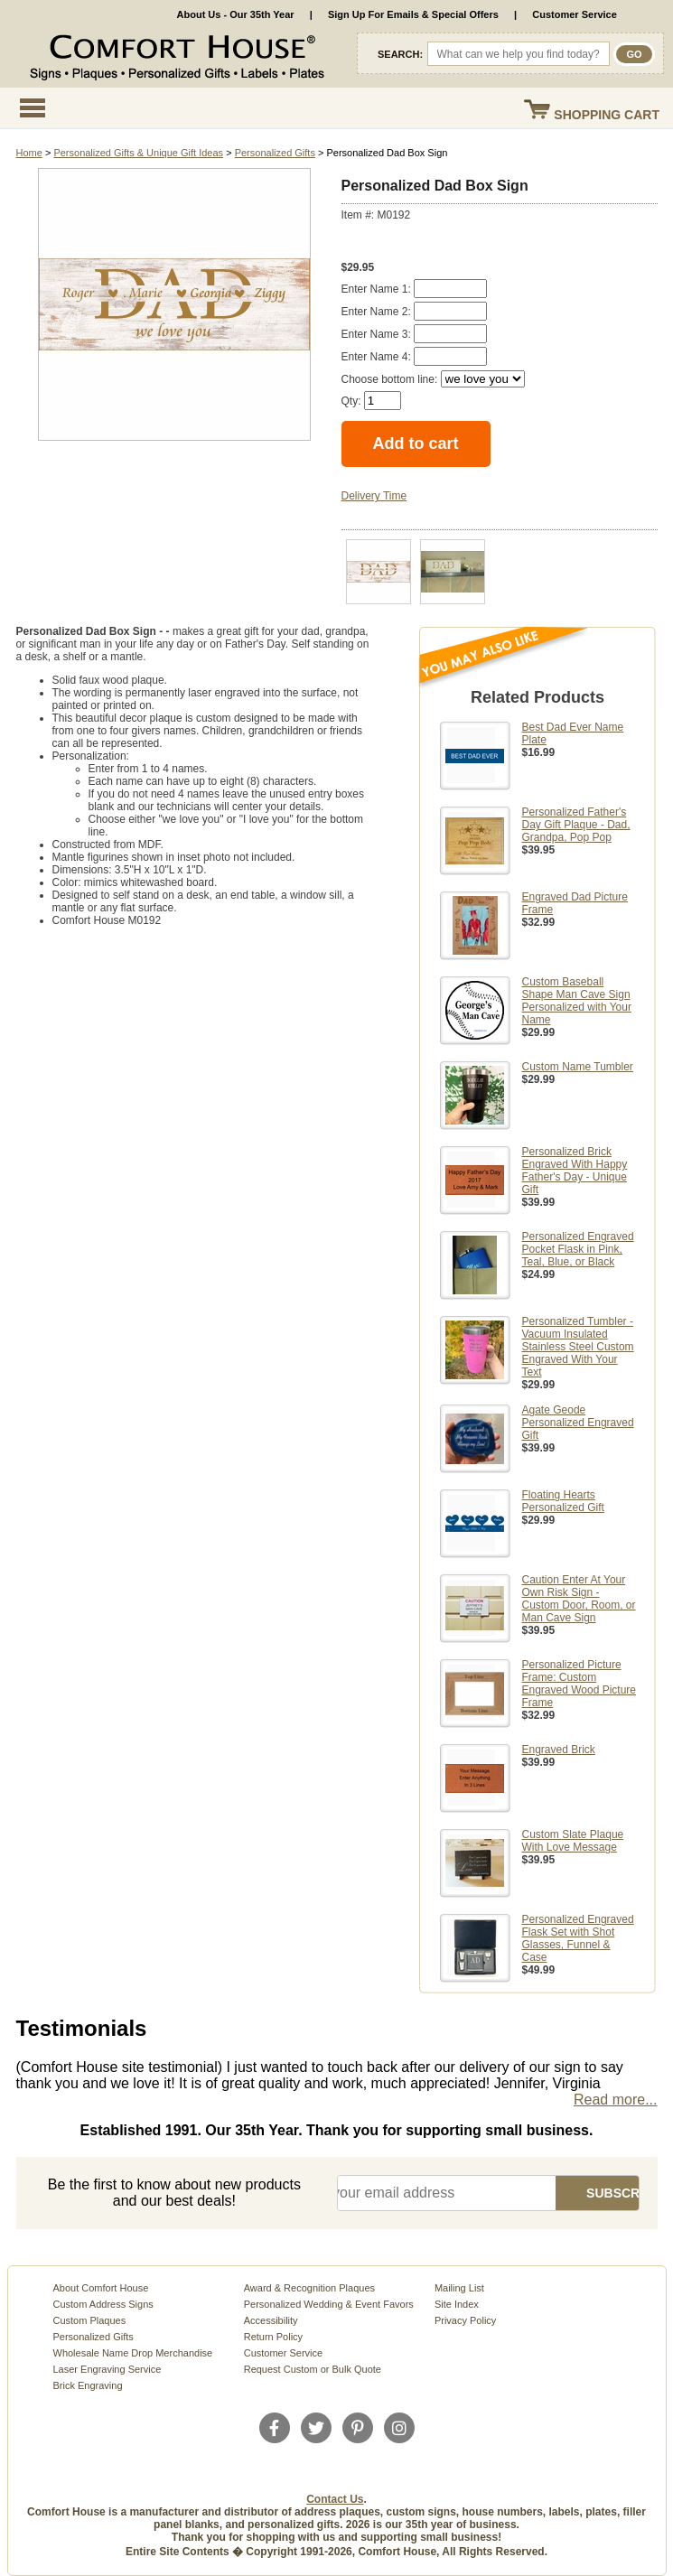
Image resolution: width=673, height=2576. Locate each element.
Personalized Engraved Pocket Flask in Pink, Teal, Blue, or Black (578, 1249)
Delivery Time (374, 496)
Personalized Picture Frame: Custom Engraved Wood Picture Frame (579, 1683)
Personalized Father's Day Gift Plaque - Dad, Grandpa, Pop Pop (576, 825)
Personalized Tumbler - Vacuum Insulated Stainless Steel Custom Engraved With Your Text (578, 1346)
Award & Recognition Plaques (309, 2287)
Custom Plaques (89, 2320)
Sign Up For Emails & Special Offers (413, 14)
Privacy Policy (465, 2320)
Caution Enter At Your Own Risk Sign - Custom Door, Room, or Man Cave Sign (579, 1598)
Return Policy (273, 2336)
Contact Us (334, 2499)
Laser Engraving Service (107, 2369)
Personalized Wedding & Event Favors (329, 2304)
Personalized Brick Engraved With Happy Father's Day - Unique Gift (575, 1170)
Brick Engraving (88, 2385)
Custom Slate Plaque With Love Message (573, 1840)
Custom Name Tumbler (577, 1066)
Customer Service (574, 14)
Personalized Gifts (275, 152)
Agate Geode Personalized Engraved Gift (578, 1423)
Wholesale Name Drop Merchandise (133, 2352)
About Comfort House (101, 2287)
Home (29, 152)
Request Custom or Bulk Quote (312, 2369)
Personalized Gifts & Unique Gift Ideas (138, 152)
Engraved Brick (558, 1749)
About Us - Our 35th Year (235, 14)
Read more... (615, 2099)
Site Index (457, 2304)
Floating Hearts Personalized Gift (563, 1501)
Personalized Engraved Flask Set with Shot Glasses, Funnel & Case (578, 1938)
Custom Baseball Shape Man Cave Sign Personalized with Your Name (576, 1000)
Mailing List (459, 2287)
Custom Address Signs (103, 2304)
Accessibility (271, 2320)
